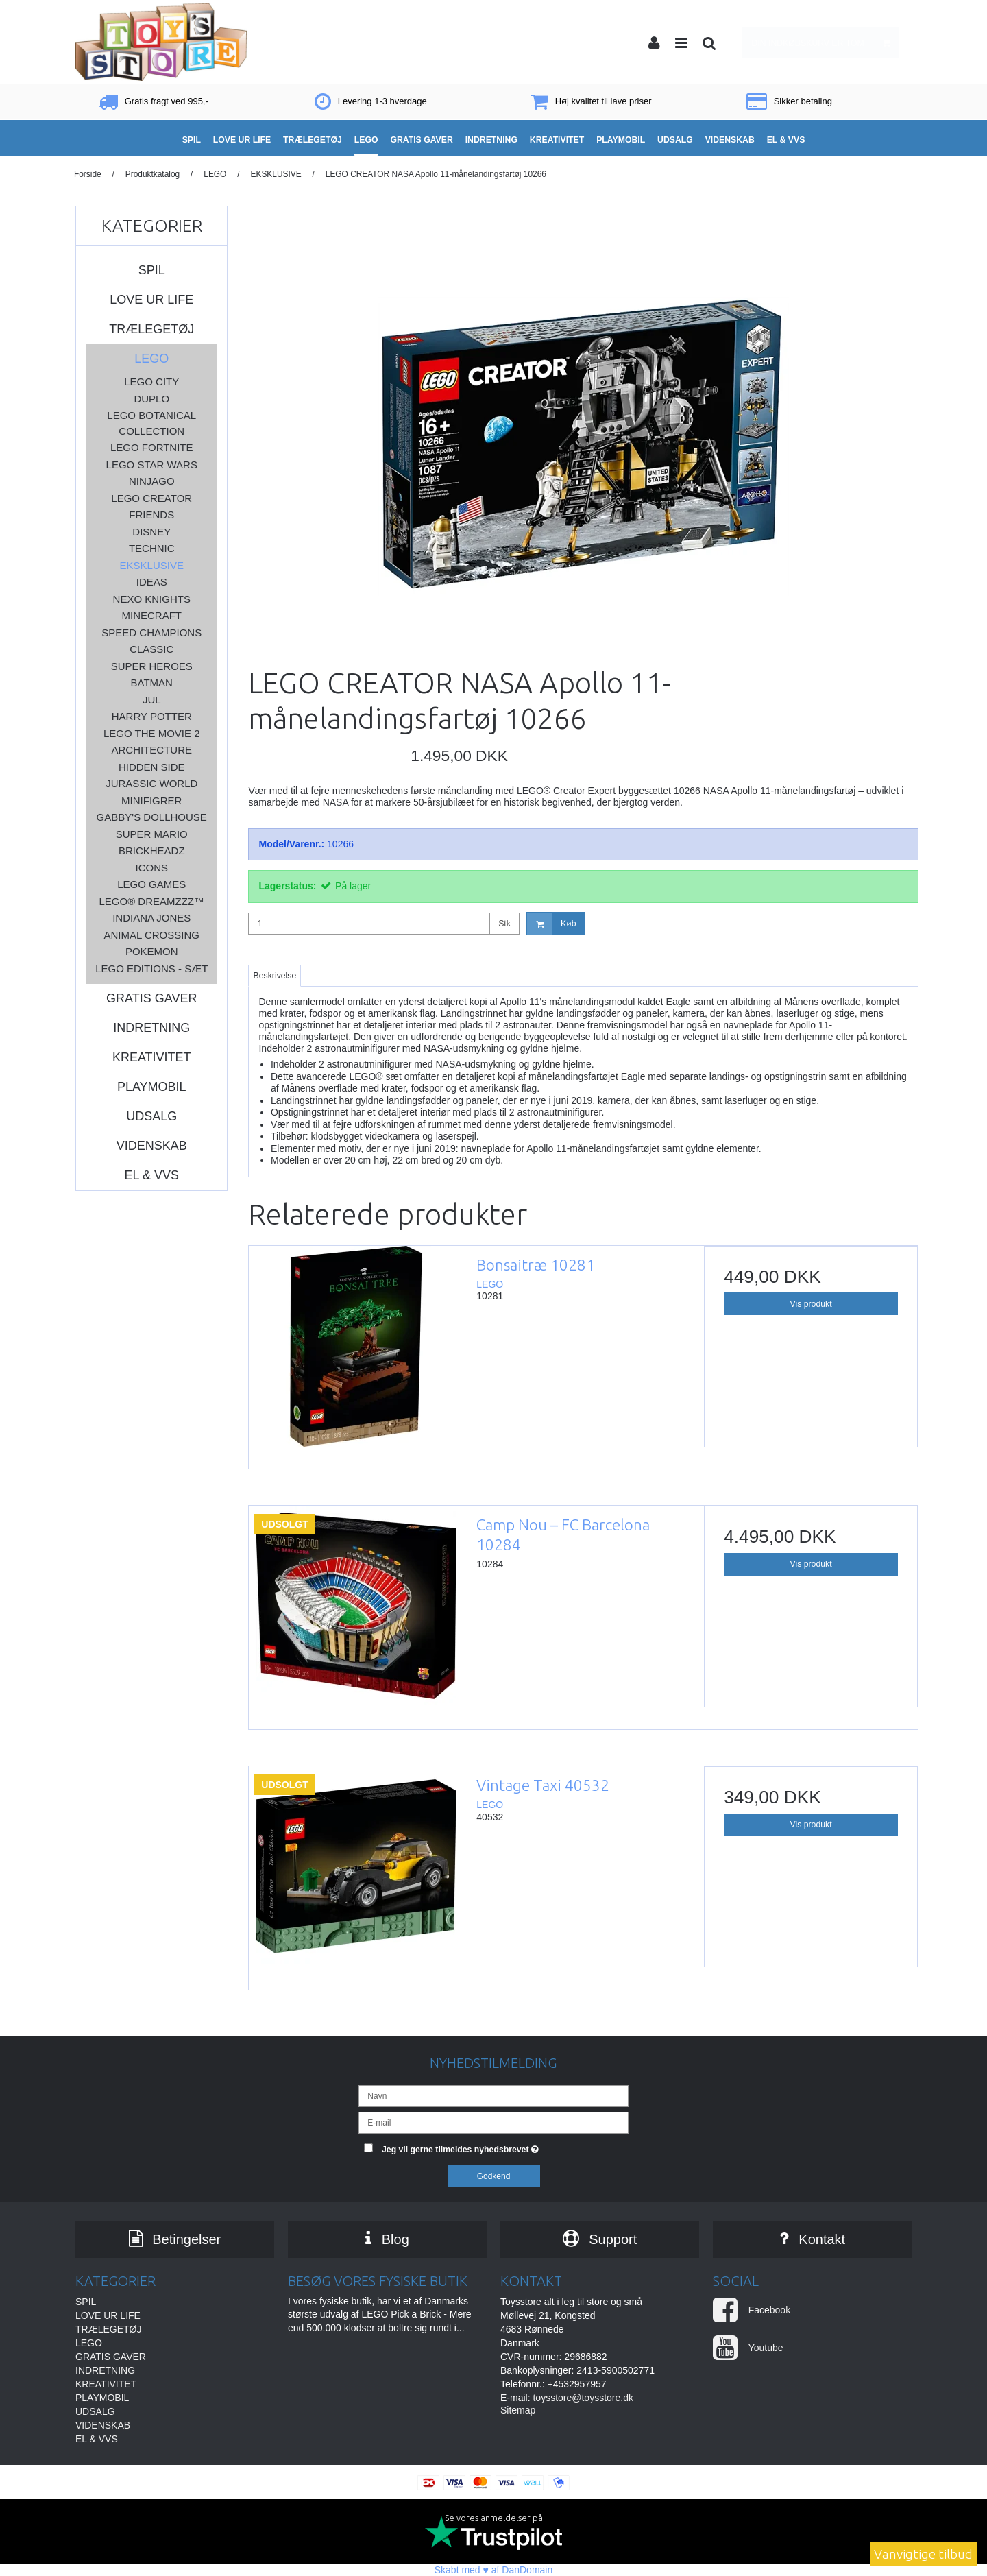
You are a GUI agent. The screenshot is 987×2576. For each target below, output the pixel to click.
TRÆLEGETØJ (151, 329)
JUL (152, 700)
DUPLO (151, 399)
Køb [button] (551, 924)
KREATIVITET (151, 1057)
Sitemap (517, 2410)
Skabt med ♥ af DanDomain (494, 2569)
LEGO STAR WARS (151, 464)
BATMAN (152, 682)
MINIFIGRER (151, 800)
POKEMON (151, 951)
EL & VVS (152, 1175)
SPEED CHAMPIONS (151, 632)
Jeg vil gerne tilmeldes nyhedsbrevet (505, 2146)
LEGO (151, 358)
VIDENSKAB (152, 1146)
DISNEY (151, 532)
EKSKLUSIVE (152, 565)
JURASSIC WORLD (151, 783)
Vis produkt (811, 1304)
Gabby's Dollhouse (152, 817)
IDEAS (151, 582)
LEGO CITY (151, 381)
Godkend (494, 2176)
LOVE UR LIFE (151, 299)
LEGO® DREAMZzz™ (151, 901)
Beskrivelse (275, 975)
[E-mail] (493, 2122)
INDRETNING (151, 1028)
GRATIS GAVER (151, 998)
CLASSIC (151, 649)
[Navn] (493, 2095)
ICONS (151, 868)
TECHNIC (152, 548)
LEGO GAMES (151, 884)
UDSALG (151, 1116)
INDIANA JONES (151, 918)
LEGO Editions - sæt (151, 968)
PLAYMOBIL (151, 1087)
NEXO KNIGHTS (152, 599)
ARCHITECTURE (151, 750)
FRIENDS (151, 514)
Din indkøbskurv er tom (825, 42)
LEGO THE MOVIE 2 (151, 733)
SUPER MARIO (152, 834)
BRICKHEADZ (152, 850)
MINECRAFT (151, 615)
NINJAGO (152, 481)
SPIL (151, 270)
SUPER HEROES (152, 666)
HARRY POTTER (152, 716)
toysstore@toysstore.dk (583, 2397)
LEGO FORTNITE (151, 447)
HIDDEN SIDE (152, 767)
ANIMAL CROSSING (151, 935)
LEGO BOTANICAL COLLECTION (151, 423)
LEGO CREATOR (151, 498)
